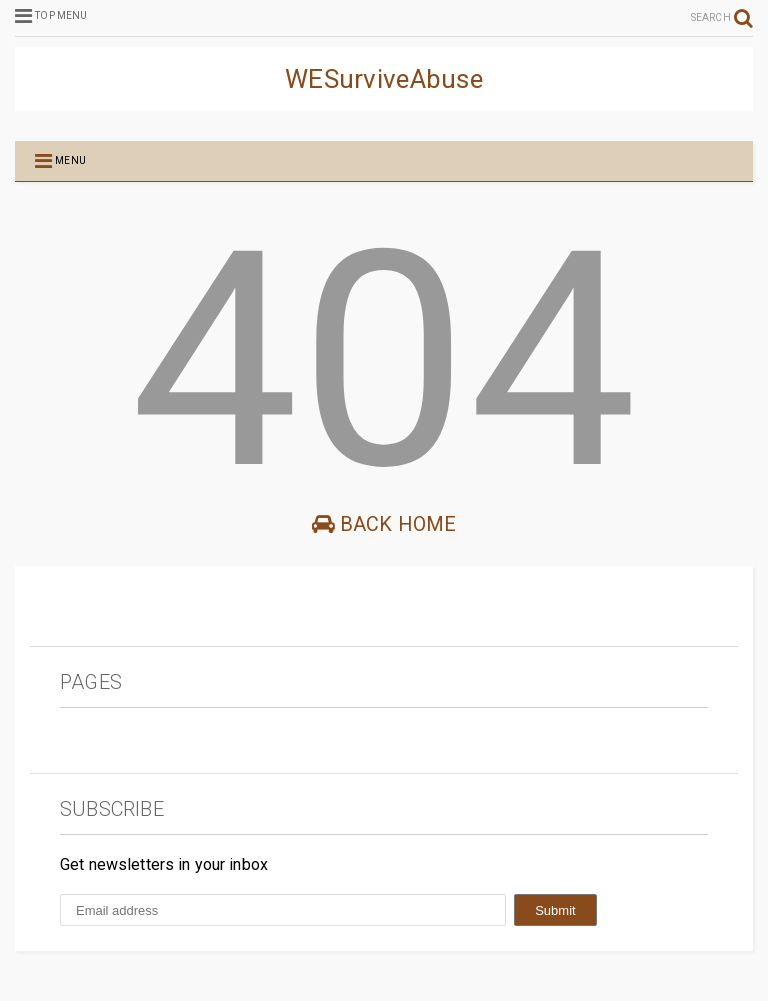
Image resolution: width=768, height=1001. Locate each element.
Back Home (384, 524)
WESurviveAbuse (384, 79)
